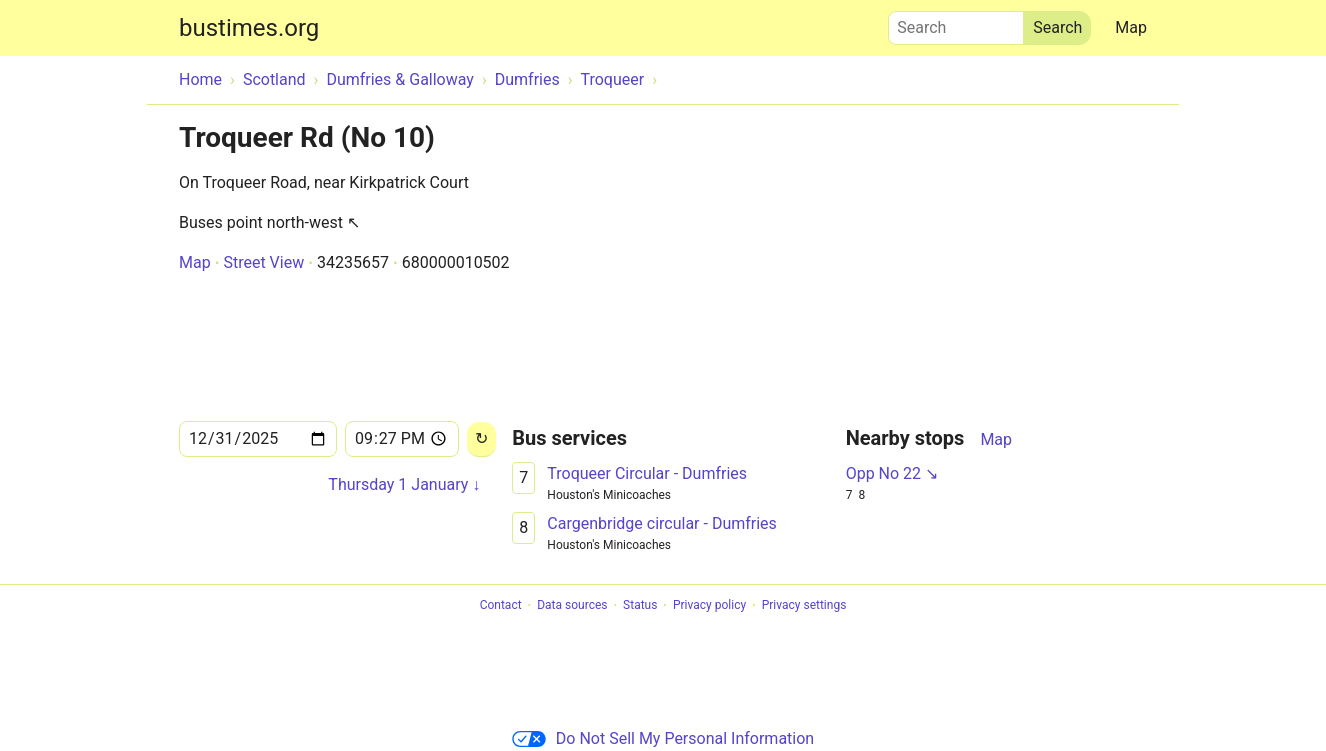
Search (956, 23)
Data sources (572, 606)
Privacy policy (709, 606)
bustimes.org (249, 28)
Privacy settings (804, 606)
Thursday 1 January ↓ (404, 484)
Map (1131, 27)
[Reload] (481, 439)
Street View (263, 262)
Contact (501, 606)
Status (640, 606)
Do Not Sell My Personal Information (663, 738)
